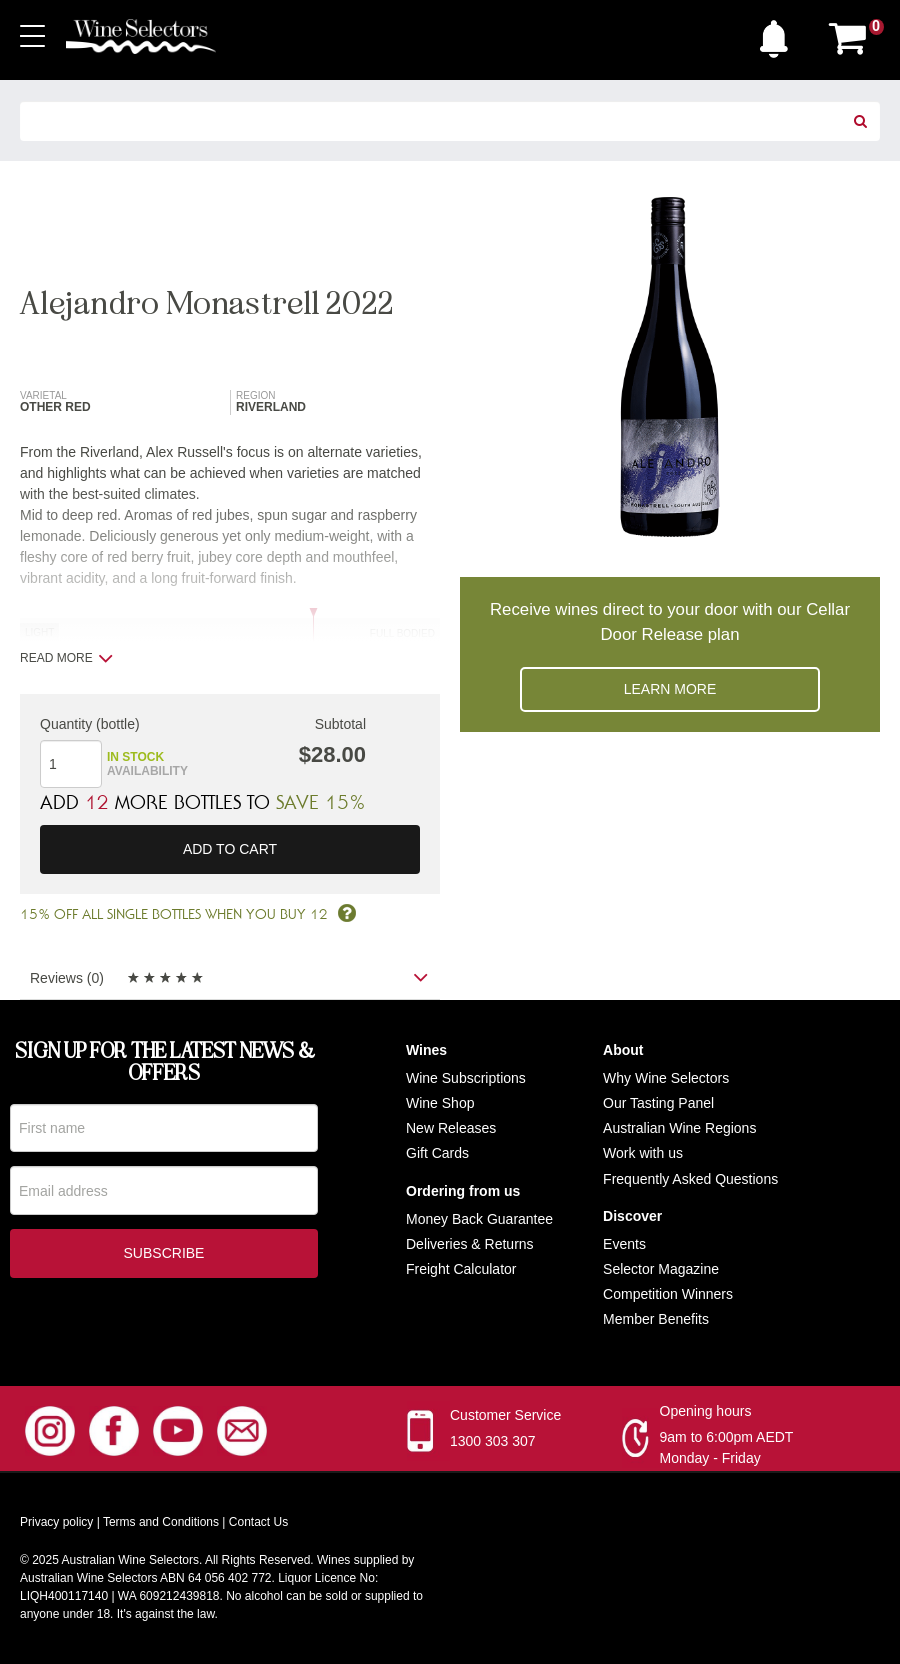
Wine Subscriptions (466, 1078)
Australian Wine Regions (679, 1128)
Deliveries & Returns (470, 1244)
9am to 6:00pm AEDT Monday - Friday (727, 1448)
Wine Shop (440, 1103)
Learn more (670, 689)
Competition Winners (668, 1294)
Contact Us (258, 1523)
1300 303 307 (493, 1442)
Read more (66, 658)
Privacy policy (56, 1523)
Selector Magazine (661, 1269)
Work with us (643, 1154)
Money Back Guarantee (479, 1219)
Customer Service (505, 1416)
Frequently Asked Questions (690, 1179)
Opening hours (706, 1412)
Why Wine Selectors (666, 1078)
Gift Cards (437, 1154)
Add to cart (230, 849)
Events (624, 1244)
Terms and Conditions (161, 1523)
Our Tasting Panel (658, 1103)
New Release (447, 1128)
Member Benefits (656, 1320)
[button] (779, 34)
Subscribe (164, 1254)
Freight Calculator (461, 1269)
